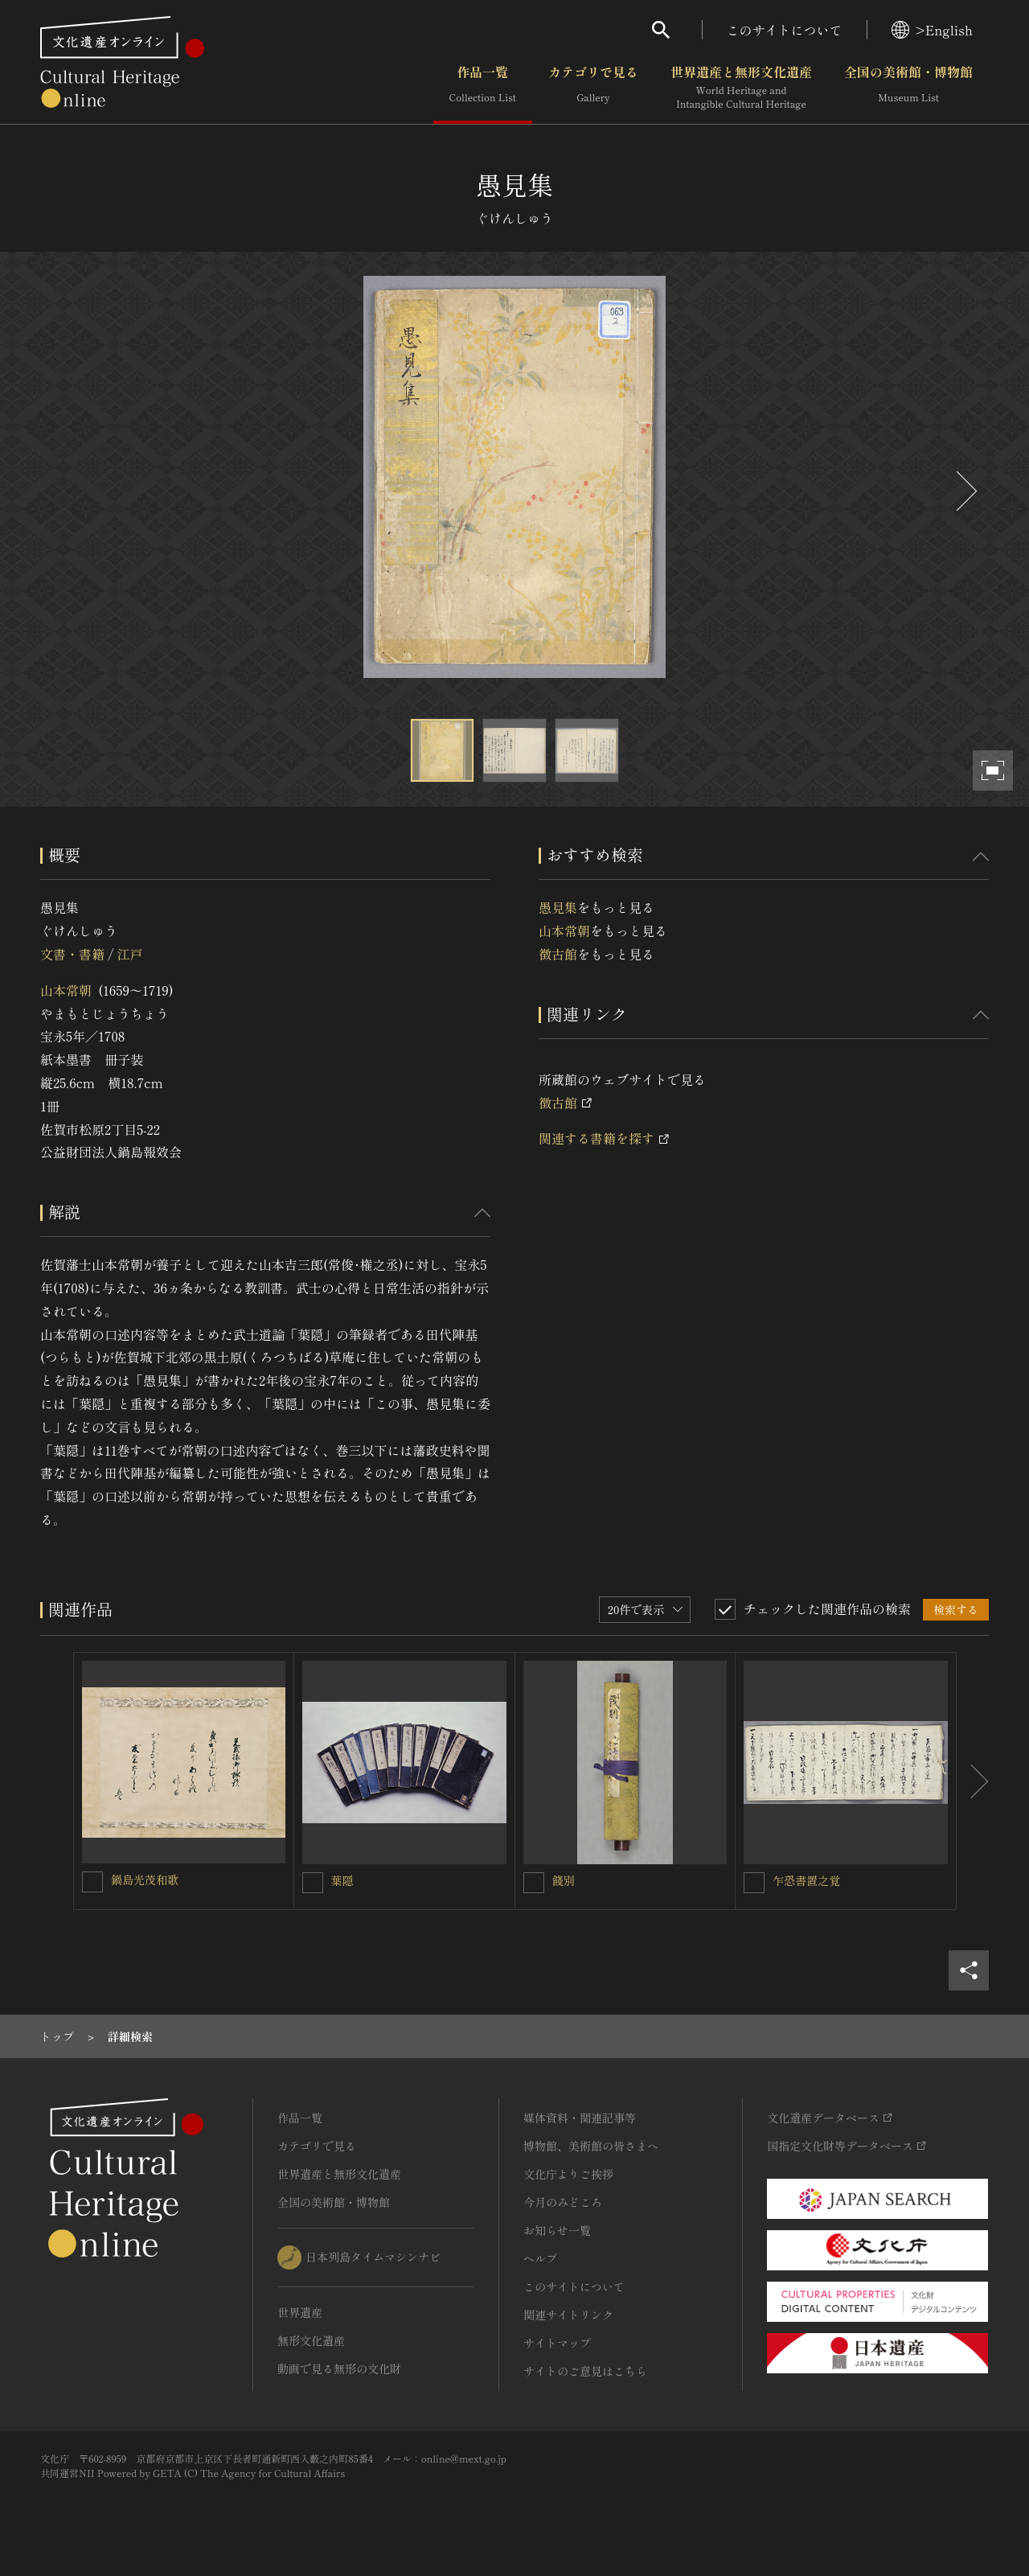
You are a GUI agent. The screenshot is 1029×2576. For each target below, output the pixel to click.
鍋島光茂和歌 (144, 1879)
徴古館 (558, 953)
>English (932, 29)
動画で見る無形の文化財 (339, 2368)
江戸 (129, 953)
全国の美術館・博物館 (908, 87)
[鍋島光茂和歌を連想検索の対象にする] (92, 1881)
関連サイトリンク (568, 2315)
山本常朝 (66, 990)
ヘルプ (540, 2258)
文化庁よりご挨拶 (568, 2174)
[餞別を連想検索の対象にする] (533, 1882)
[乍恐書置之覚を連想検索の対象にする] (754, 1882)
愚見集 (558, 907)
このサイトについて (784, 29)
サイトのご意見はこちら (585, 2371)
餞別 (563, 1880)
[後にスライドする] (965, 491)
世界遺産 (299, 2312)
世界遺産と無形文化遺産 (741, 87)
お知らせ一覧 (557, 2230)
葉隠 (342, 1880)
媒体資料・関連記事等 (579, 2118)
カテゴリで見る (593, 87)
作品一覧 (482, 87)
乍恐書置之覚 (806, 1880)
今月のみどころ (562, 2202)
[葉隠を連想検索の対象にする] (312, 1882)
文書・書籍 (72, 953)
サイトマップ (557, 2343)
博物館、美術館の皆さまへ (590, 2146)
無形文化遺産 (311, 2340)
